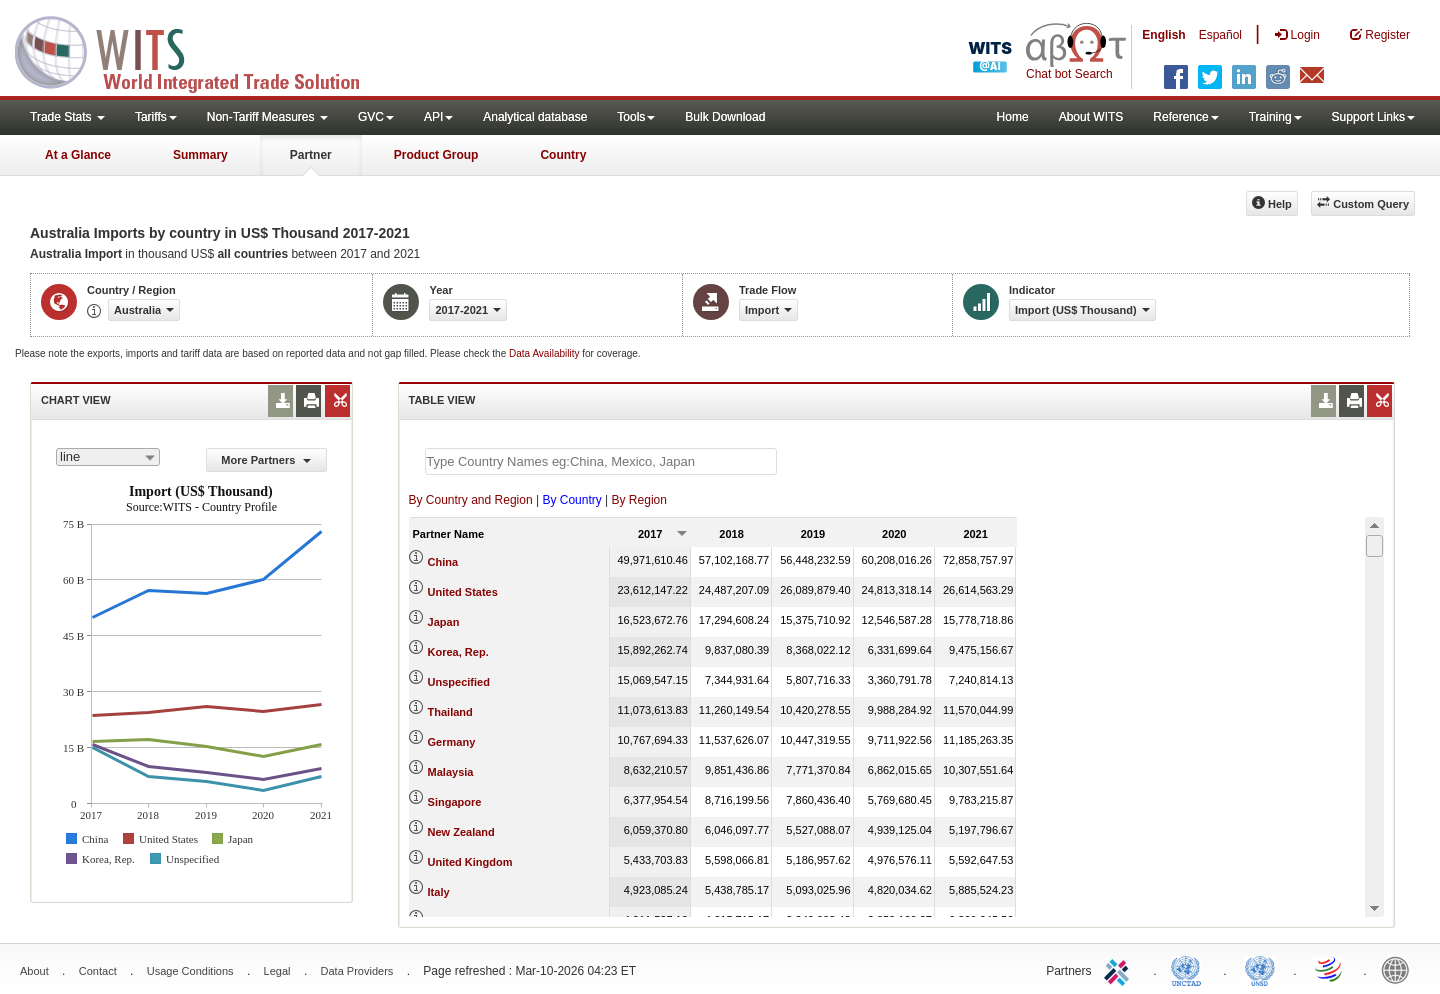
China (443, 562)
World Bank (1400, 969)
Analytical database (535, 117)
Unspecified (459, 682)
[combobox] (108, 457)
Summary (200, 155)
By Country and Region (471, 500)
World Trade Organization (1330, 969)
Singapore (455, 802)
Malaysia (451, 772)
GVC (376, 117)
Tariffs (156, 117)
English (1163, 35)
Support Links (1373, 117)
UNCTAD (1190, 969)
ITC (1120, 969)
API (438, 117)
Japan (444, 622)
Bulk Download (725, 117)
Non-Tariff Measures (267, 117)
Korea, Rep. (458, 652)
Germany (452, 742)
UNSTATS (1260, 969)
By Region (639, 500)
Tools (636, 117)
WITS (200, 50)
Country (563, 155)
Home (1013, 117)
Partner (311, 155)
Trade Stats (67, 117)
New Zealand (461, 832)
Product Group (436, 155)
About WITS (1091, 117)
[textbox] (601, 461)
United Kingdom (470, 862)
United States (463, 592)
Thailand (450, 712)
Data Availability (545, 353)
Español (1220, 35)
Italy (439, 892)
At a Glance (78, 155)
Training (1275, 117)
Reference (1185, 117)
